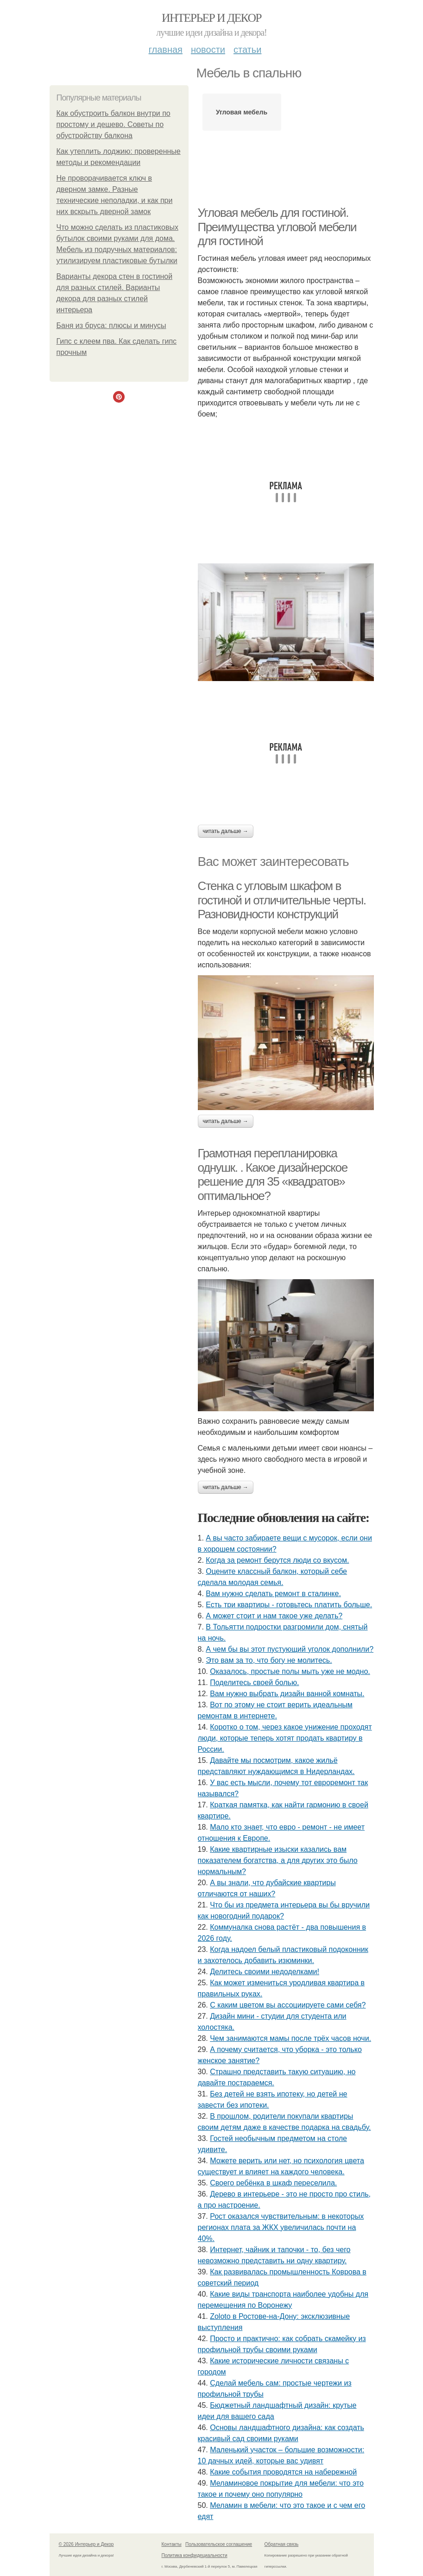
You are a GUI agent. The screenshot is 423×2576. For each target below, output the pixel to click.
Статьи (247, 49)
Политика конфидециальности (194, 2555)
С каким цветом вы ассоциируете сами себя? (288, 2005)
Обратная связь (282, 2544)
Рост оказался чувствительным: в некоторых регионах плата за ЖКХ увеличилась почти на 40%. (281, 2227)
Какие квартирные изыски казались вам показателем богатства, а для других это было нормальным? (278, 1860)
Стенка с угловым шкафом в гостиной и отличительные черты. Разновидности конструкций (282, 900)
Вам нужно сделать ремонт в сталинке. (273, 1593)
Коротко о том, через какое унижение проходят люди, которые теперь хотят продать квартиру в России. (285, 1738)
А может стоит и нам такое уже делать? (274, 1616)
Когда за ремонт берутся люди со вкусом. (277, 1560)
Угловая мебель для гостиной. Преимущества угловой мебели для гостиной (277, 227)
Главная (166, 49)
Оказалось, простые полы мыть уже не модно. (290, 1671)
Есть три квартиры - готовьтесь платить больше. (289, 1605)
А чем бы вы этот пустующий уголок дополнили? (289, 1649)
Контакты (172, 2544)
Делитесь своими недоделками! (264, 1972)
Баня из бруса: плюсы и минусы (111, 325)
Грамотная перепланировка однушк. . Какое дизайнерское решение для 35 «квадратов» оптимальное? (272, 1174)
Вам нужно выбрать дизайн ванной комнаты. (287, 1694)
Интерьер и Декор (211, 18)
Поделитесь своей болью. (254, 1682)
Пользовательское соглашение (218, 2544)
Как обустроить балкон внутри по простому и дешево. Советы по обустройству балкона (113, 124)
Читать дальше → (225, 831)
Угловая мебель (241, 112)
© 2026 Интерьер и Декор (86, 2544)
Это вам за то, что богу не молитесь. (269, 1660)
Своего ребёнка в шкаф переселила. (273, 2183)
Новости (208, 49)
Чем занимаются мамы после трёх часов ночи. (290, 2038)
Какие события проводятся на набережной (283, 2472)
